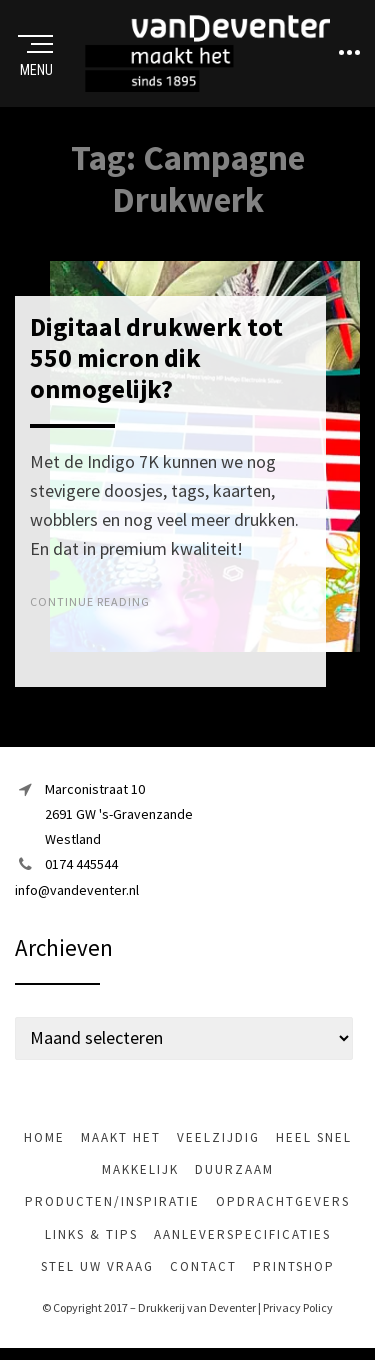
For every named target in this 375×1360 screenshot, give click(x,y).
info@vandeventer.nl (77, 890)
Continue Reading (90, 601)
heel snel (314, 1137)
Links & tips (91, 1234)
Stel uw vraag (97, 1266)
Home (44, 1137)
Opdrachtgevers (283, 1201)
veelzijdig (218, 1137)
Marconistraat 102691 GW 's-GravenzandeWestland (119, 814)
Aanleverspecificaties (242, 1234)
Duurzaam (234, 1169)
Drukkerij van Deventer (197, 1307)
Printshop (294, 1266)
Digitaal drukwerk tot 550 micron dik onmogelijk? (156, 357)
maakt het (121, 1137)
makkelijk (140, 1169)
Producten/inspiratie (112, 1201)
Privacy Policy (298, 1307)
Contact (203, 1266)
